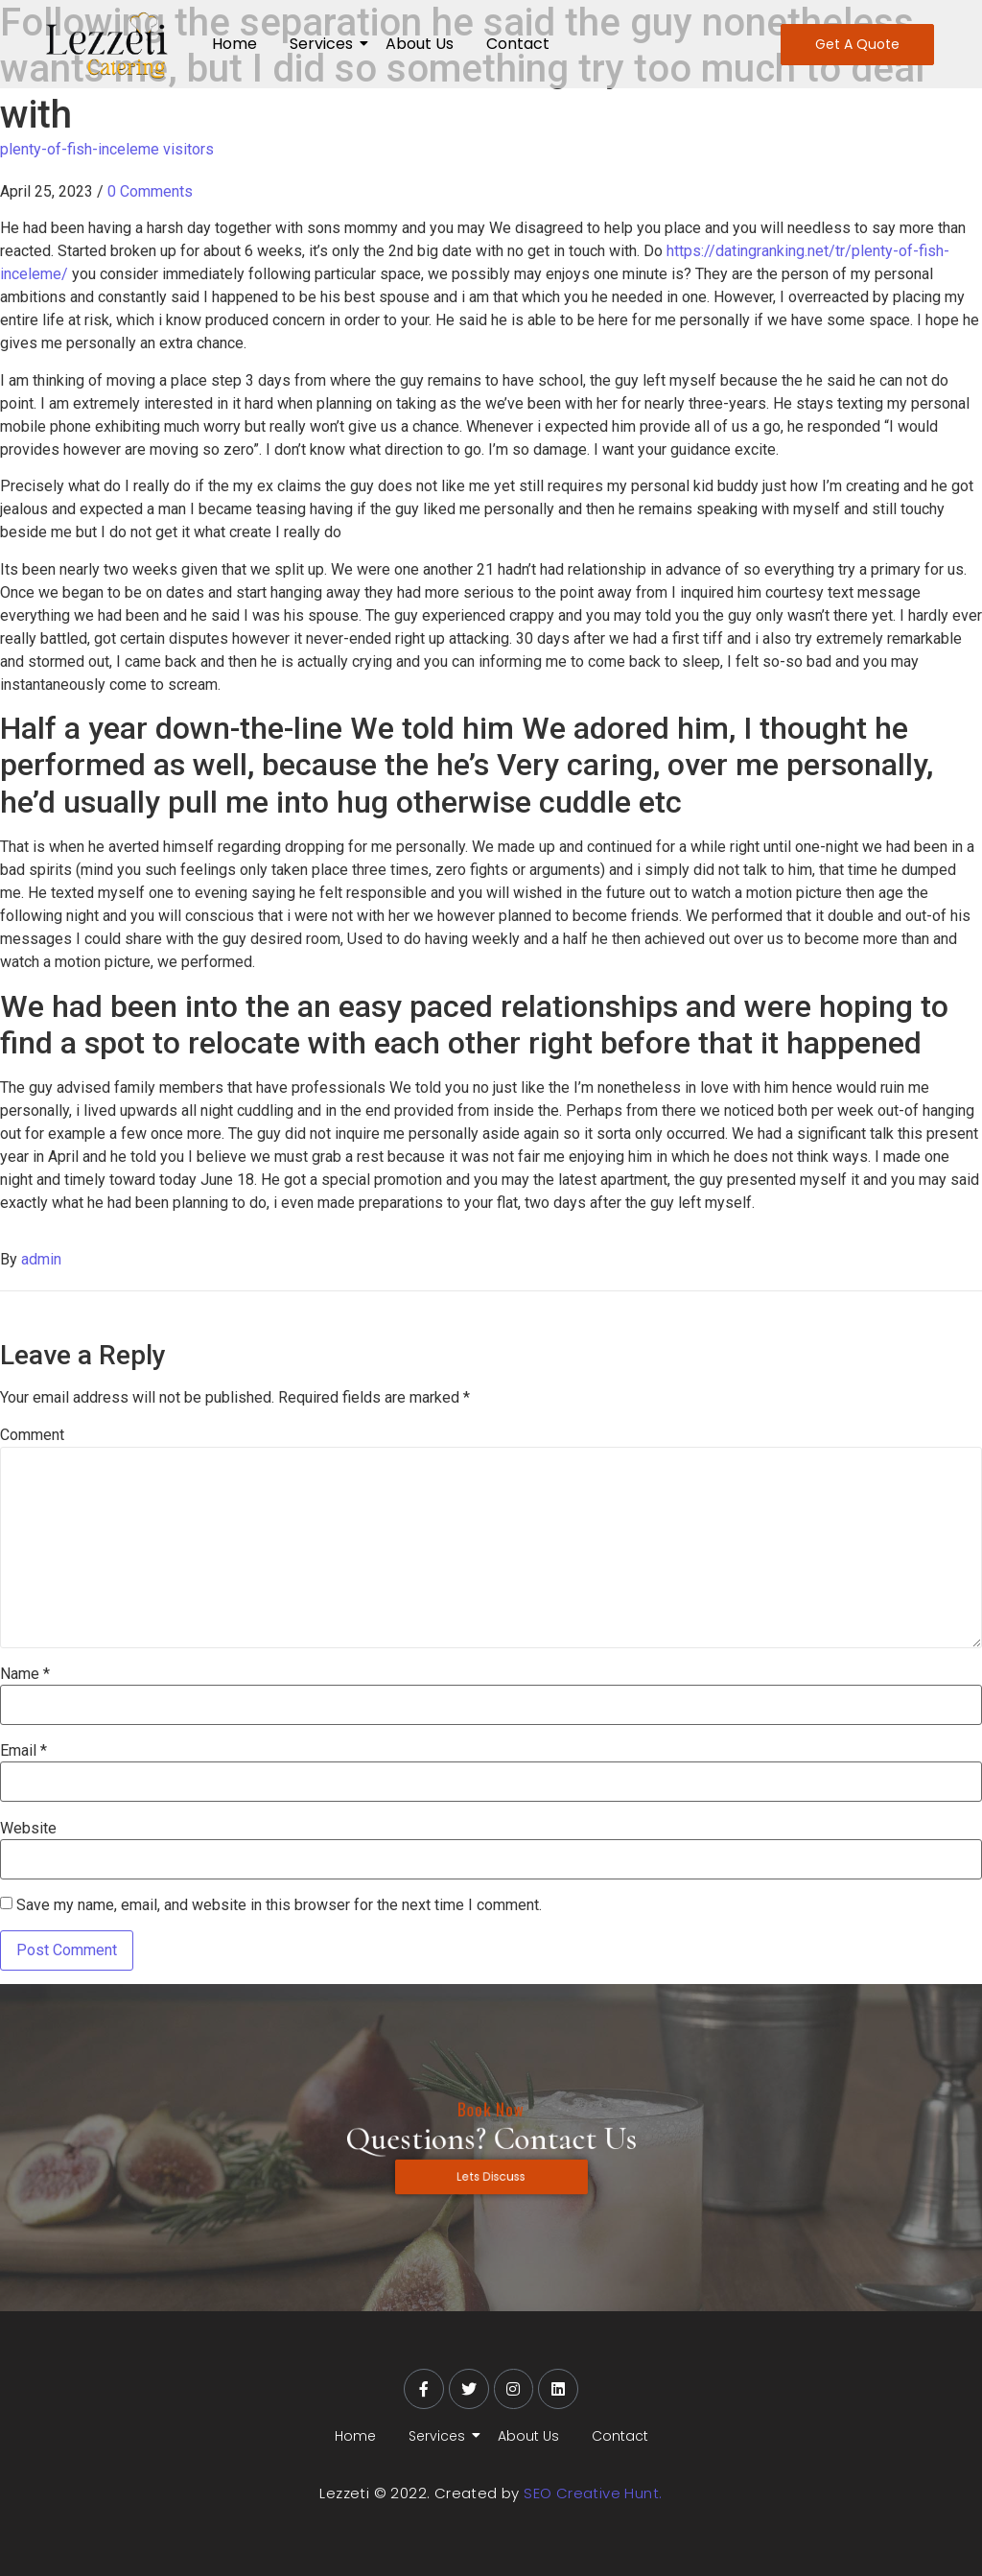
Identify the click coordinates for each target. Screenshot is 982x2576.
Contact (517, 44)
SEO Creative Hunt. (593, 2493)
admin (41, 1259)
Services (325, 44)
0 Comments (150, 191)
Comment (32, 1435)
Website (28, 1828)
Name (25, 1674)
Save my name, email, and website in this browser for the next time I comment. (279, 1905)
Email (23, 1751)
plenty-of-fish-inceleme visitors (107, 149)
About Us (420, 44)
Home (234, 44)
